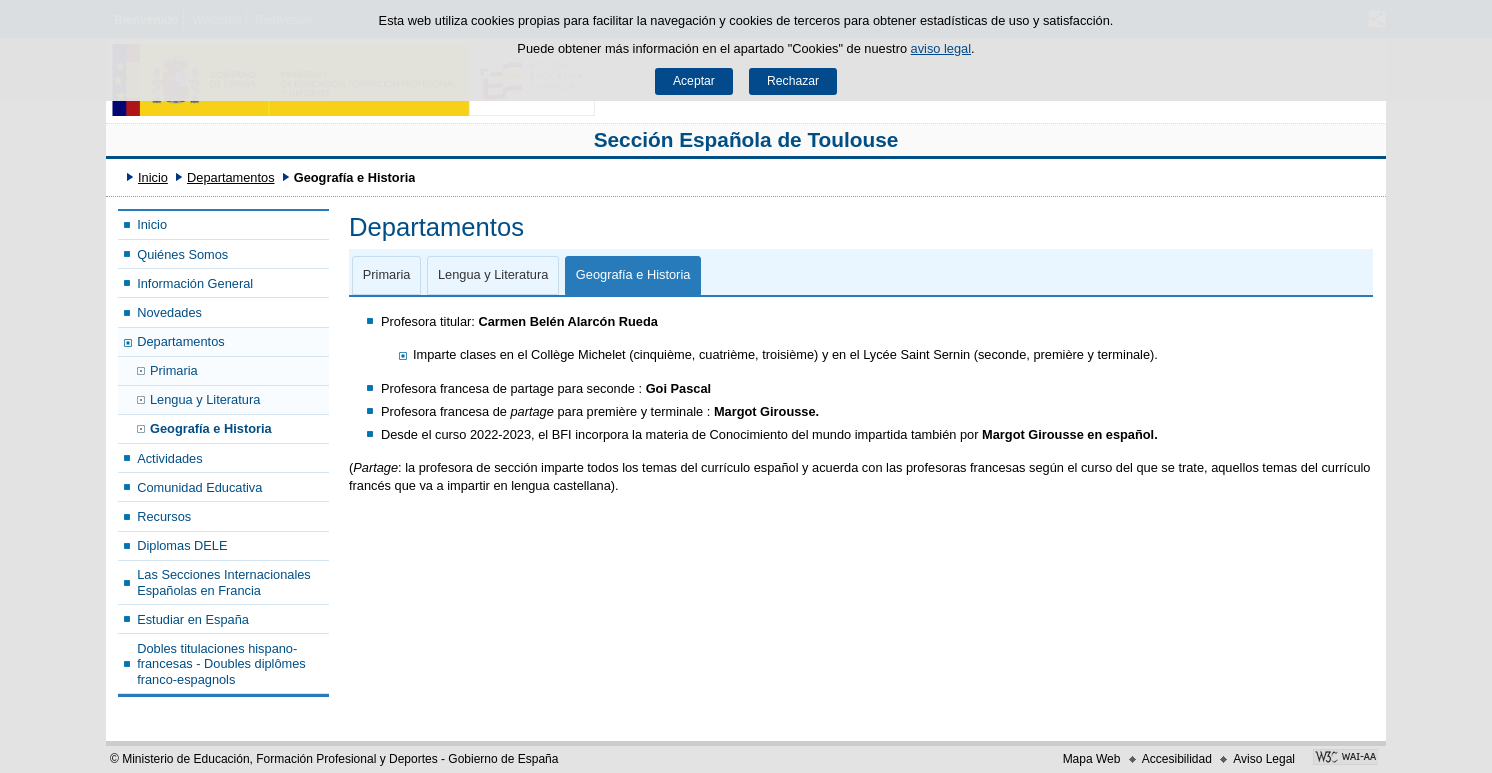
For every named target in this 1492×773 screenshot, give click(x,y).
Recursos (164, 516)
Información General (195, 283)
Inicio (153, 177)
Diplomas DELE (182, 545)
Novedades (169, 312)
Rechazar (793, 81)
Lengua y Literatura (205, 399)
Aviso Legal (1264, 759)
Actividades (169, 458)
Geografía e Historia (211, 428)
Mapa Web (1092, 759)
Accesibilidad (1177, 759)
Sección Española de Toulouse (746, 139)
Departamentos (231, 177)
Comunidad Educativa (199, 487)
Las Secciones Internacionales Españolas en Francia (224, 582)
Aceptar (694, 81)
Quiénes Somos (182, 254)
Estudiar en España (193, 619)
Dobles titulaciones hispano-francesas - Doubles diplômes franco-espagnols (221, 664)
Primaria (174, 370)
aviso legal (941, 48)
